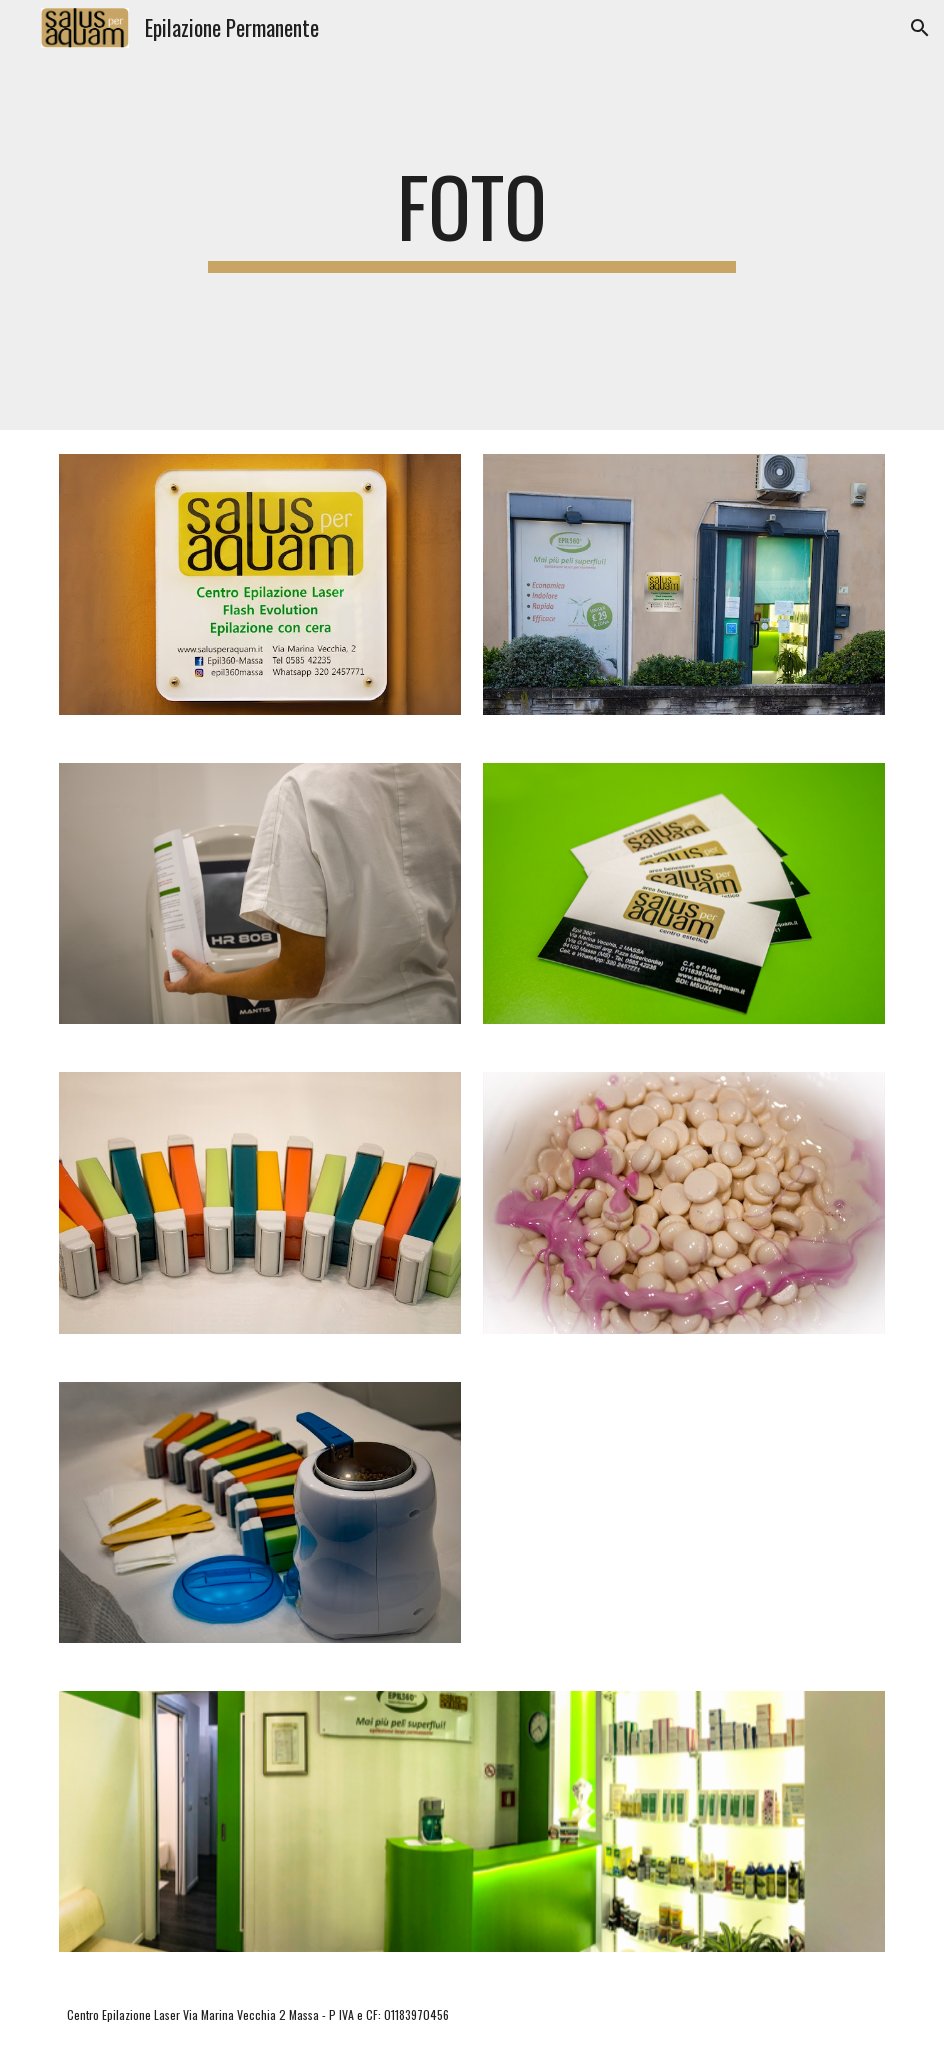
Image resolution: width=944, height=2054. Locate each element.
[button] (920, 28)
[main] (472, 215)
